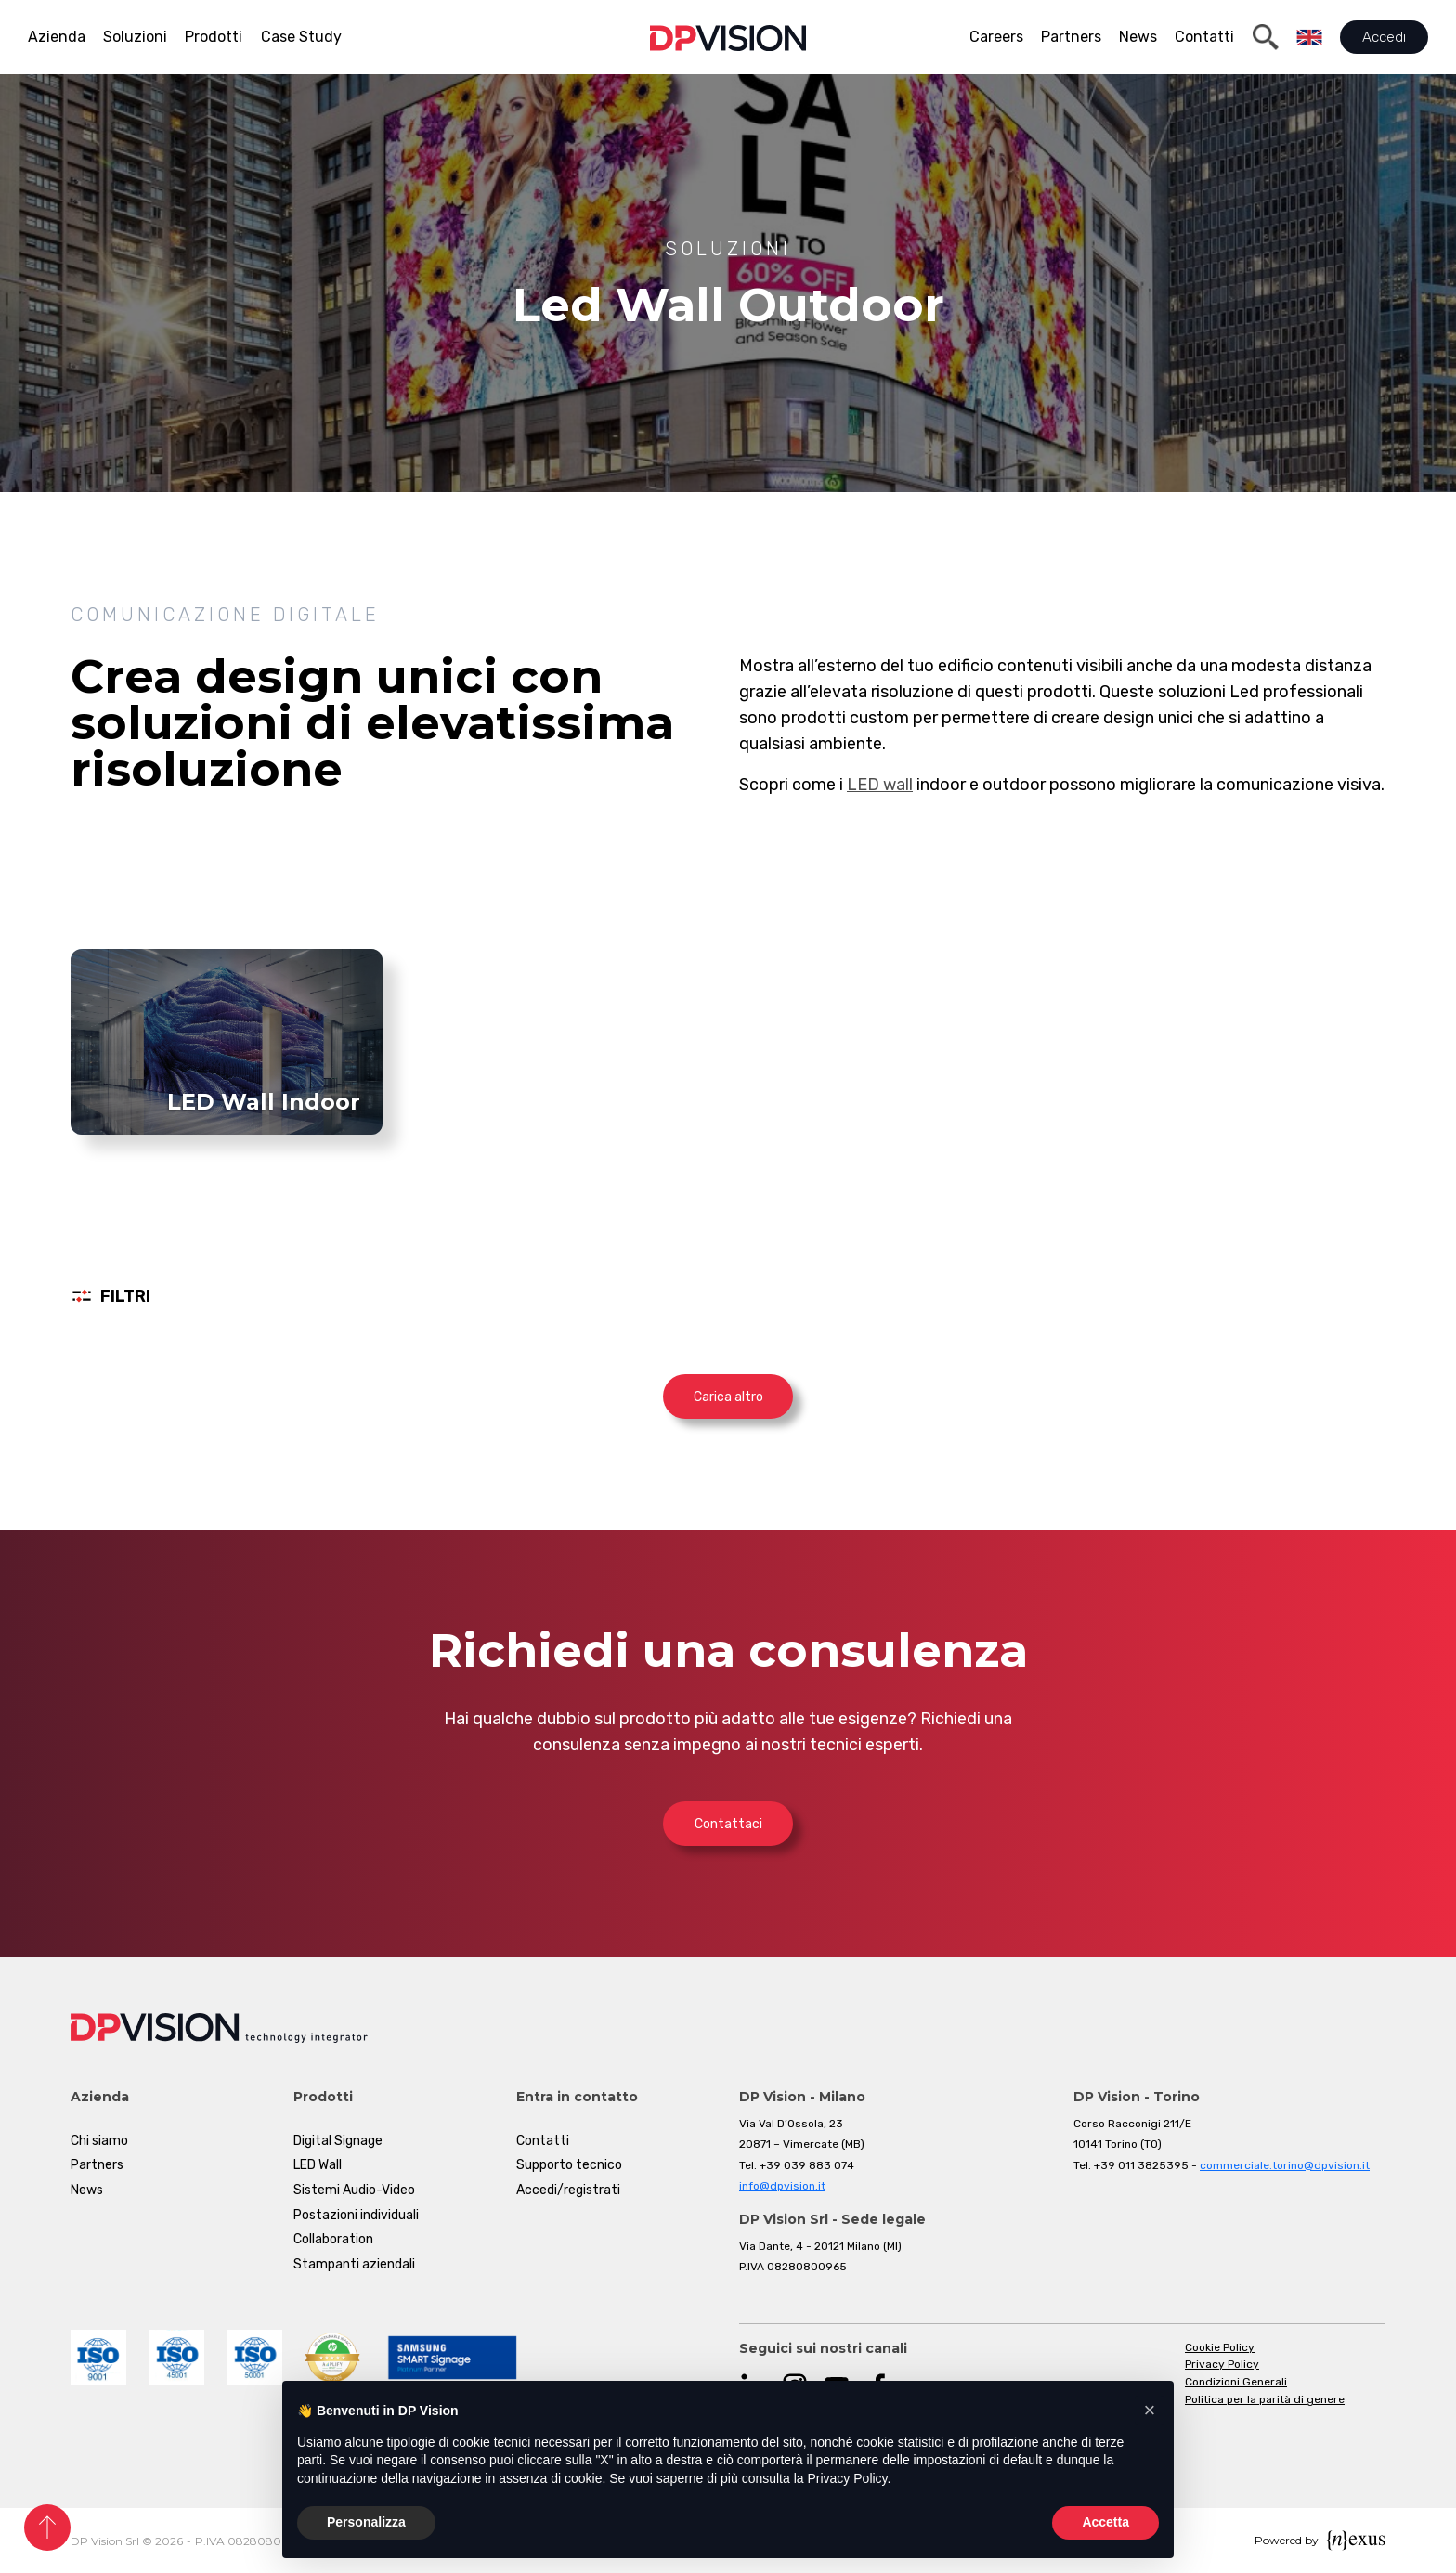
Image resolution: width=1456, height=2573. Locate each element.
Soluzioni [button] (135, 36)
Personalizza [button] (366, 2522)
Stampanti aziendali (354, 2264)
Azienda (56, 36)
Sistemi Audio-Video (354, 2190)
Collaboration (333, 2239)
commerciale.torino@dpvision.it (1285, 2165)
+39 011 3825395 (1141, 2165)
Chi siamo (99, 2141)
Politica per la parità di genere (1265, 2399)
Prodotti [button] (213, 36)
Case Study (301, 36)
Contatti (1204, 36)
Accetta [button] (1105, 2522)
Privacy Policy (1222, 2364)
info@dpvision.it (782, 2185)
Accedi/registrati (568, 2190)
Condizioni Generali (1236, 2381)
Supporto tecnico (569, 2165)
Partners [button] (1071, 36)
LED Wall (317, 2165)
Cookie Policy (1219, 2347)
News (1138, 36)
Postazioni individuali (356, 2215)
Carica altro (728, 1397)
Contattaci (728, 1824)
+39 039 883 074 (807, 2165)
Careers (996, 36)
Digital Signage (338, 2141)
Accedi (1384, 37)
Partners (97, 2165)
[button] (1149, 2410)
